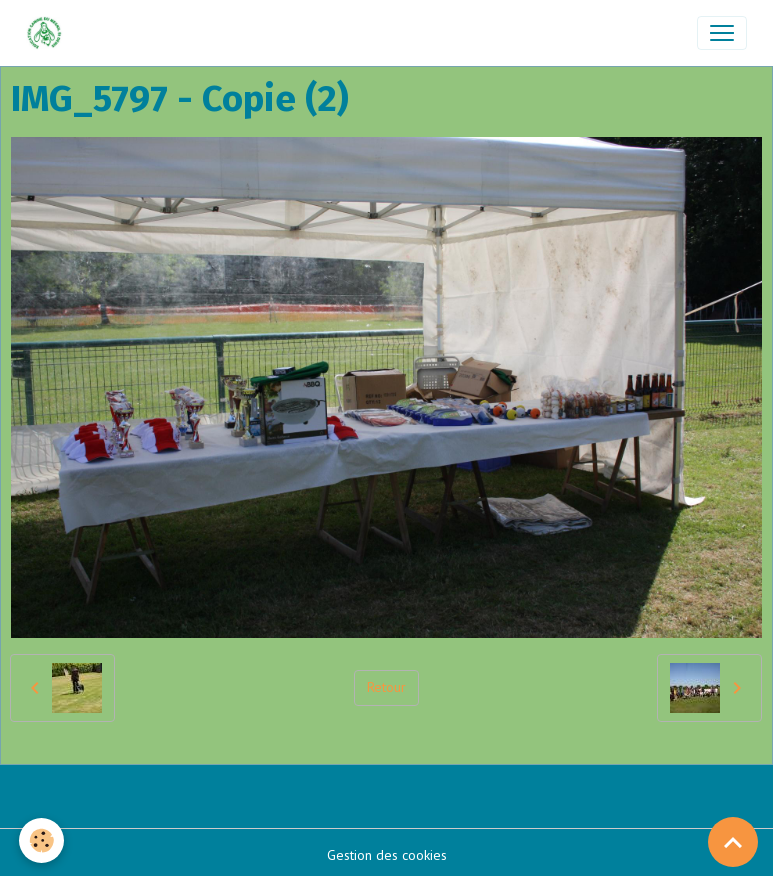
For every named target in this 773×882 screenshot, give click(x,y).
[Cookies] (42, 840)
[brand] (48, 33)
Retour (386, 687)
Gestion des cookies (387, 855)
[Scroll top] (733, 842)
